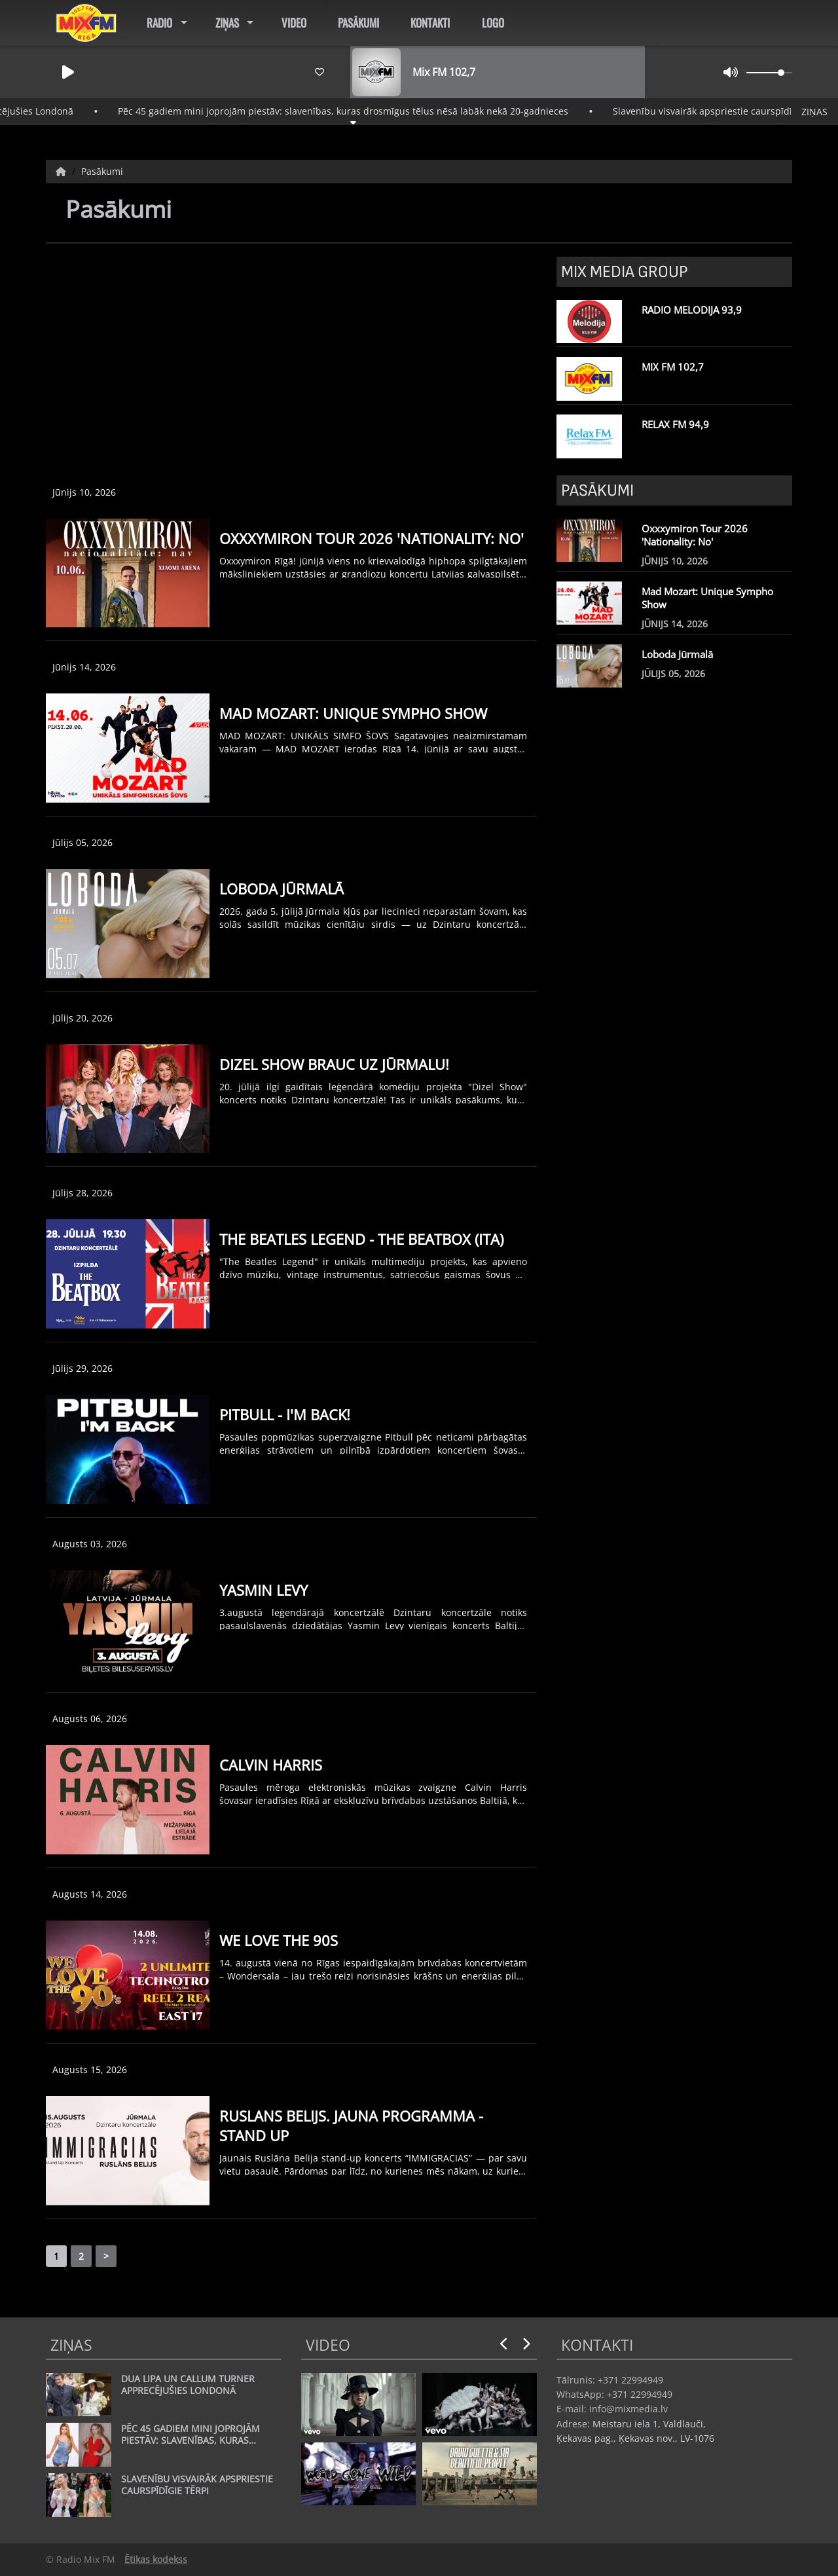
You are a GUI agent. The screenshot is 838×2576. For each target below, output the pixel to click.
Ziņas (227, 22)
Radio (159, 22)
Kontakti (430, 22)
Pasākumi (358, 22)
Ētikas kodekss (155, 2559)
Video (294, 22)
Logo (493, 22)
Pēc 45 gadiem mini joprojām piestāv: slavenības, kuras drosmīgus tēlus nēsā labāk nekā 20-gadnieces (366, 111)
